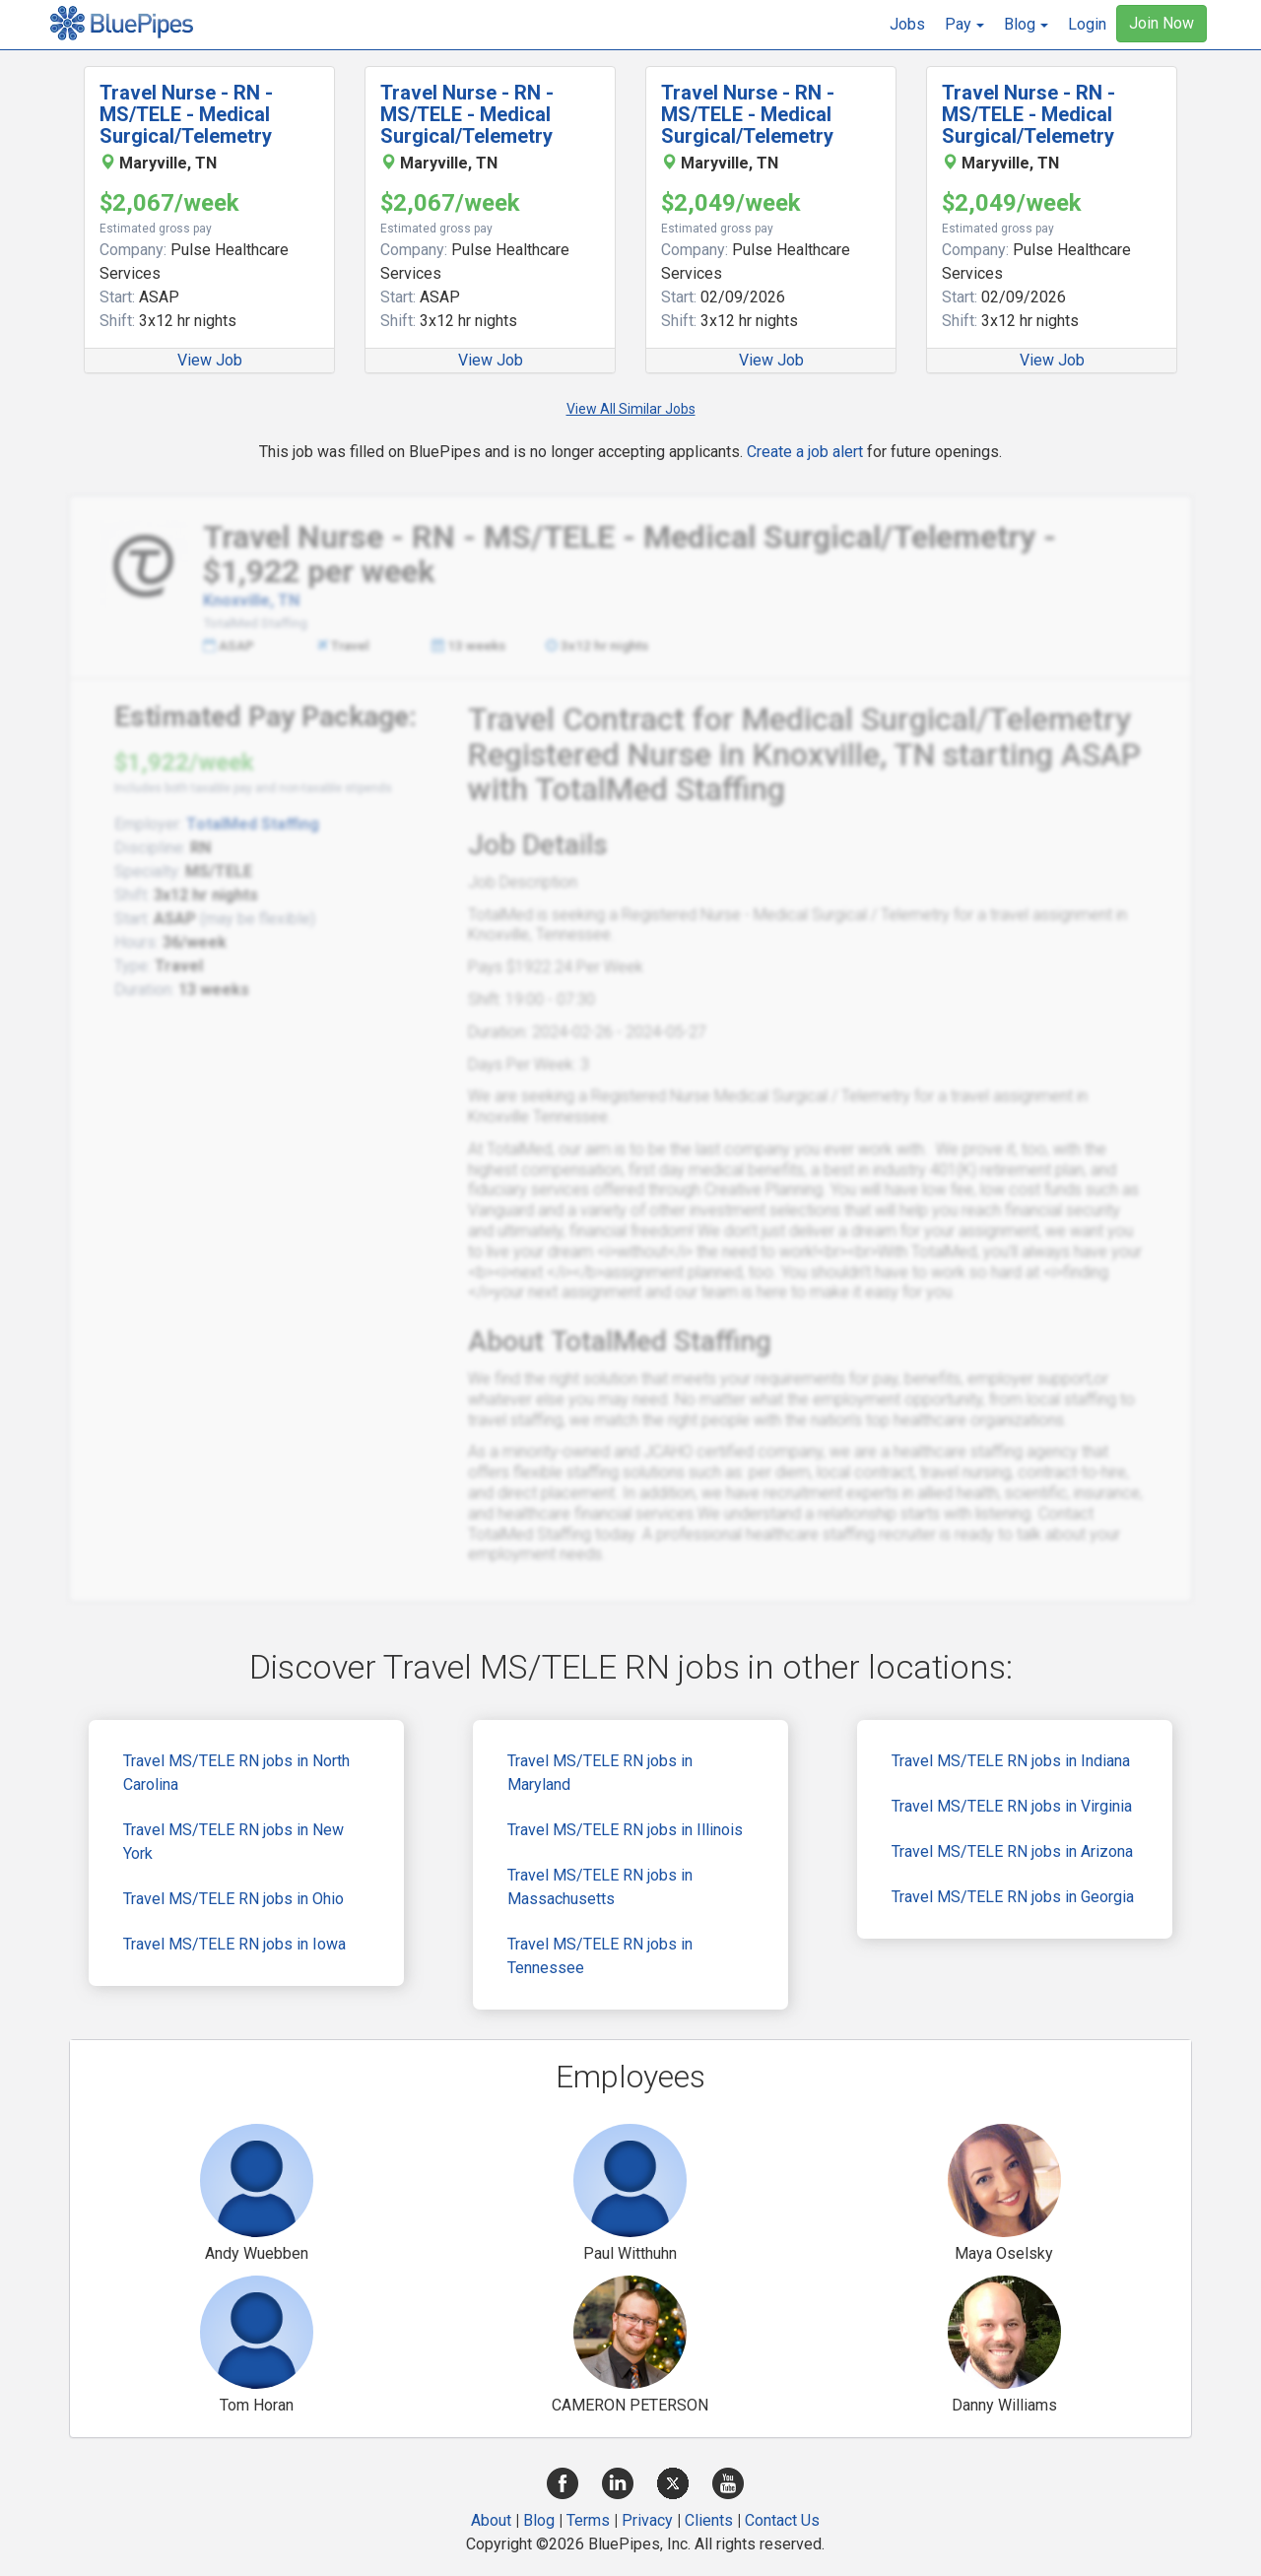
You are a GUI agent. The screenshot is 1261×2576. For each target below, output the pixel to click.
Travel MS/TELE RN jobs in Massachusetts (600, 1887)
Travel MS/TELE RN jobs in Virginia (1012, 1806)
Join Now (1161, 23)
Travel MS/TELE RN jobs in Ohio (233, 1898)
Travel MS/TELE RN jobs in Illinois (625, 1829)
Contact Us (782, 2520)
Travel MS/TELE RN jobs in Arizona (1012, 1851)
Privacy (647, 2520)
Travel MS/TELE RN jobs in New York (233, 1841)
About (491, 2520)
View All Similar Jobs (631, 409)
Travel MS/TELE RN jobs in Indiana (1011, 1760)
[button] (964, 24)
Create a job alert (805, 451)
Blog (539, 2520)
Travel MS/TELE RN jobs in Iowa (234, 1944)
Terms (588, 2520)
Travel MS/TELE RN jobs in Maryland (600, 1772)
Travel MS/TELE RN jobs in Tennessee (600, 1956)
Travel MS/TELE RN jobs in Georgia (1013, 1896)
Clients (709, 2520)
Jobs (907, 24)
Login (1087, 24)
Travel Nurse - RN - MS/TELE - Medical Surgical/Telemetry (186, 114)
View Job (209, 360)
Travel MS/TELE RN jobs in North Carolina (236, 1772)
